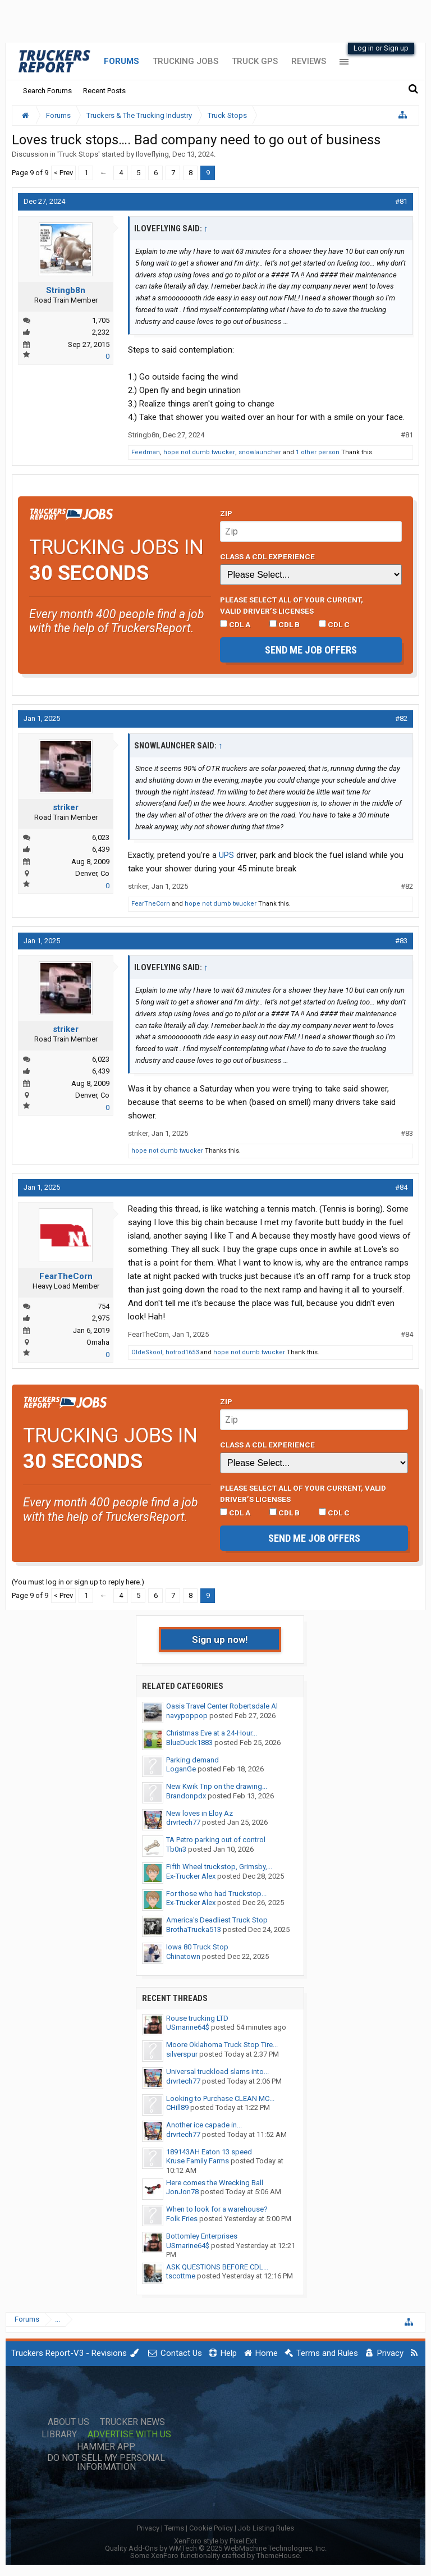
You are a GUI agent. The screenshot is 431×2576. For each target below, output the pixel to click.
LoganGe (181, 1769)
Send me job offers (311, 650)
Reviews (308, 61)
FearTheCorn (150, 903)
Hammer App (106, 2446)
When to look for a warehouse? (217, 2209)
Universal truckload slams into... (217, 2071)
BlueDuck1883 (189, 1742)
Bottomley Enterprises (201, 2236)
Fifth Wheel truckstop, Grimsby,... (219, 1866)
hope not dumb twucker (199, 452)
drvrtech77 (183, 1822)
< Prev (63, 172)
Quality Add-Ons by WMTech (216, 2548)
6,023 (100, 837)
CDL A (235, 624)
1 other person (318, 452)
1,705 (100, 320)
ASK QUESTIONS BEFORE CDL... (217, 2267)
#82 (401, 718)
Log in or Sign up (381, 48)
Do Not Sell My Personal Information (106, 2463)
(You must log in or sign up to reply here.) (78, 1582)
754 (103, 1306)
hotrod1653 (182, 1352)
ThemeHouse (278, 2555)
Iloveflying (152, 154)
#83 (401, 941)
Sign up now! (220, 1639)
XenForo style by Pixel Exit (215, 2541)
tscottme (180, 2276)
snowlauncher (260, 452)
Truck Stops (78, 154)
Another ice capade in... (204, 2125)
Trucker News (132, 2422)
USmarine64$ (187, 2027)
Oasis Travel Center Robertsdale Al (222, 1706)
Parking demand (192, 1760)
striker (66, 807)
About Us (68, 2422)
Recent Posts (104, 90)
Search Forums (47, 90)
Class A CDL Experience (267, 556)
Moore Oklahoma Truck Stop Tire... (222, 2044)
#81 (401, 201)
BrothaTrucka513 (193, 1929)
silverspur (182, 2054)
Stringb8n (65, 290)
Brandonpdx (186, 1796)
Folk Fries (182, 2218)
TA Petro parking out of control (215, 1839)
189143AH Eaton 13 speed (209, 2152)
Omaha (97, 1342)
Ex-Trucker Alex (191, 1876)
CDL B (284, 624)
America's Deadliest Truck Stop (217, 1920)
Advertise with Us (129, 2434)
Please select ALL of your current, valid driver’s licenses (291, 605)
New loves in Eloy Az (199, 1813)
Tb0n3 (176, 1849)
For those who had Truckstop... (216, 1893)
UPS (226, 855)
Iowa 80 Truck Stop (197, 1947)
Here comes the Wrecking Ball (214, 2182)
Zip (226, 513)
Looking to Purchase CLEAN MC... (220, 2098)
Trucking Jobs (185, 61)
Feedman (145, 452)
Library (59, 2434)
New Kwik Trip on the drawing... (216, 1786)
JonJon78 (182, 2191)
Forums (121, 61)
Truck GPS (255, 61)
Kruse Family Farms (197, 2161)
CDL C (334, 624)
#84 (401, 1187)
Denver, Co (92, 873)
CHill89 (177, 2107)
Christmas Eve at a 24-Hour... (211, 1733)
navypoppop (187, 1715)
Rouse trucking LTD (197, 2018)
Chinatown (183, 1956)
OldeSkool (146, 1352)
